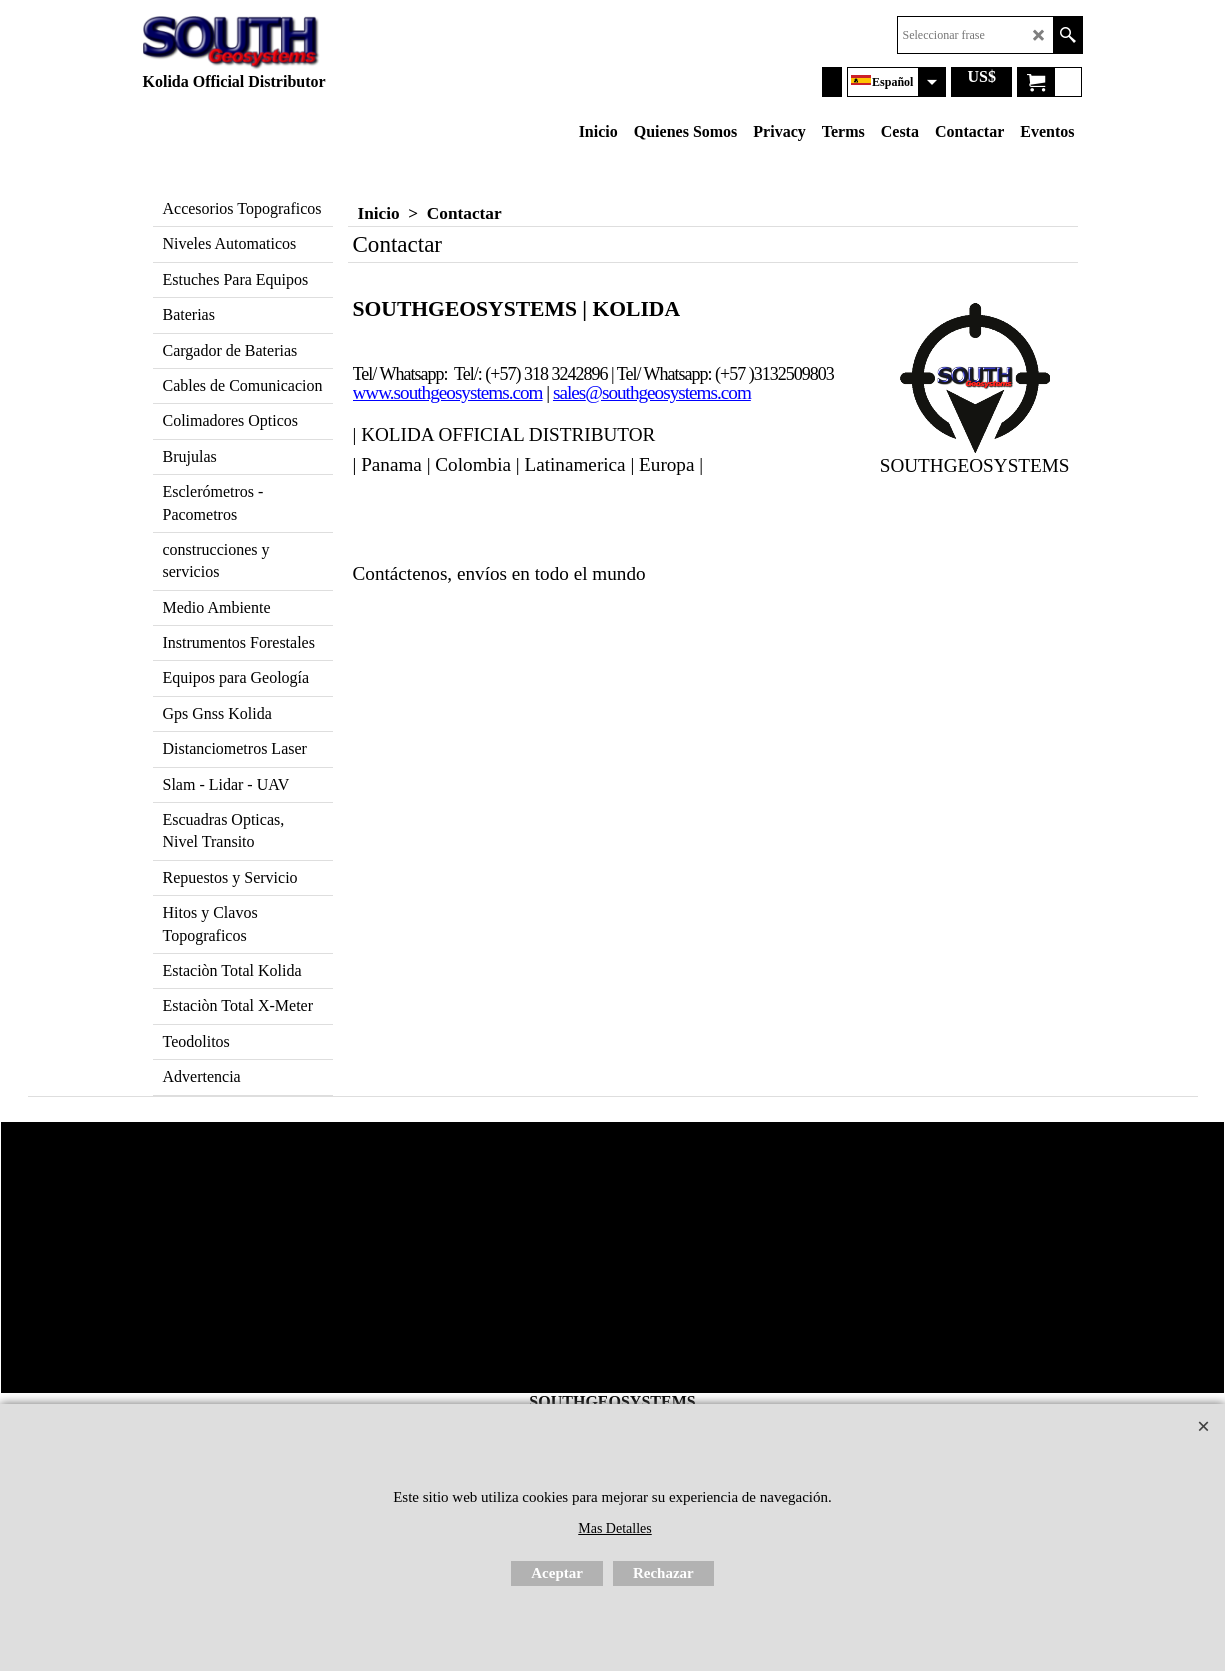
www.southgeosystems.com (448, 392)
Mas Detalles (614, 1528)
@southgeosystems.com (668, 392)
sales (569, 392)
